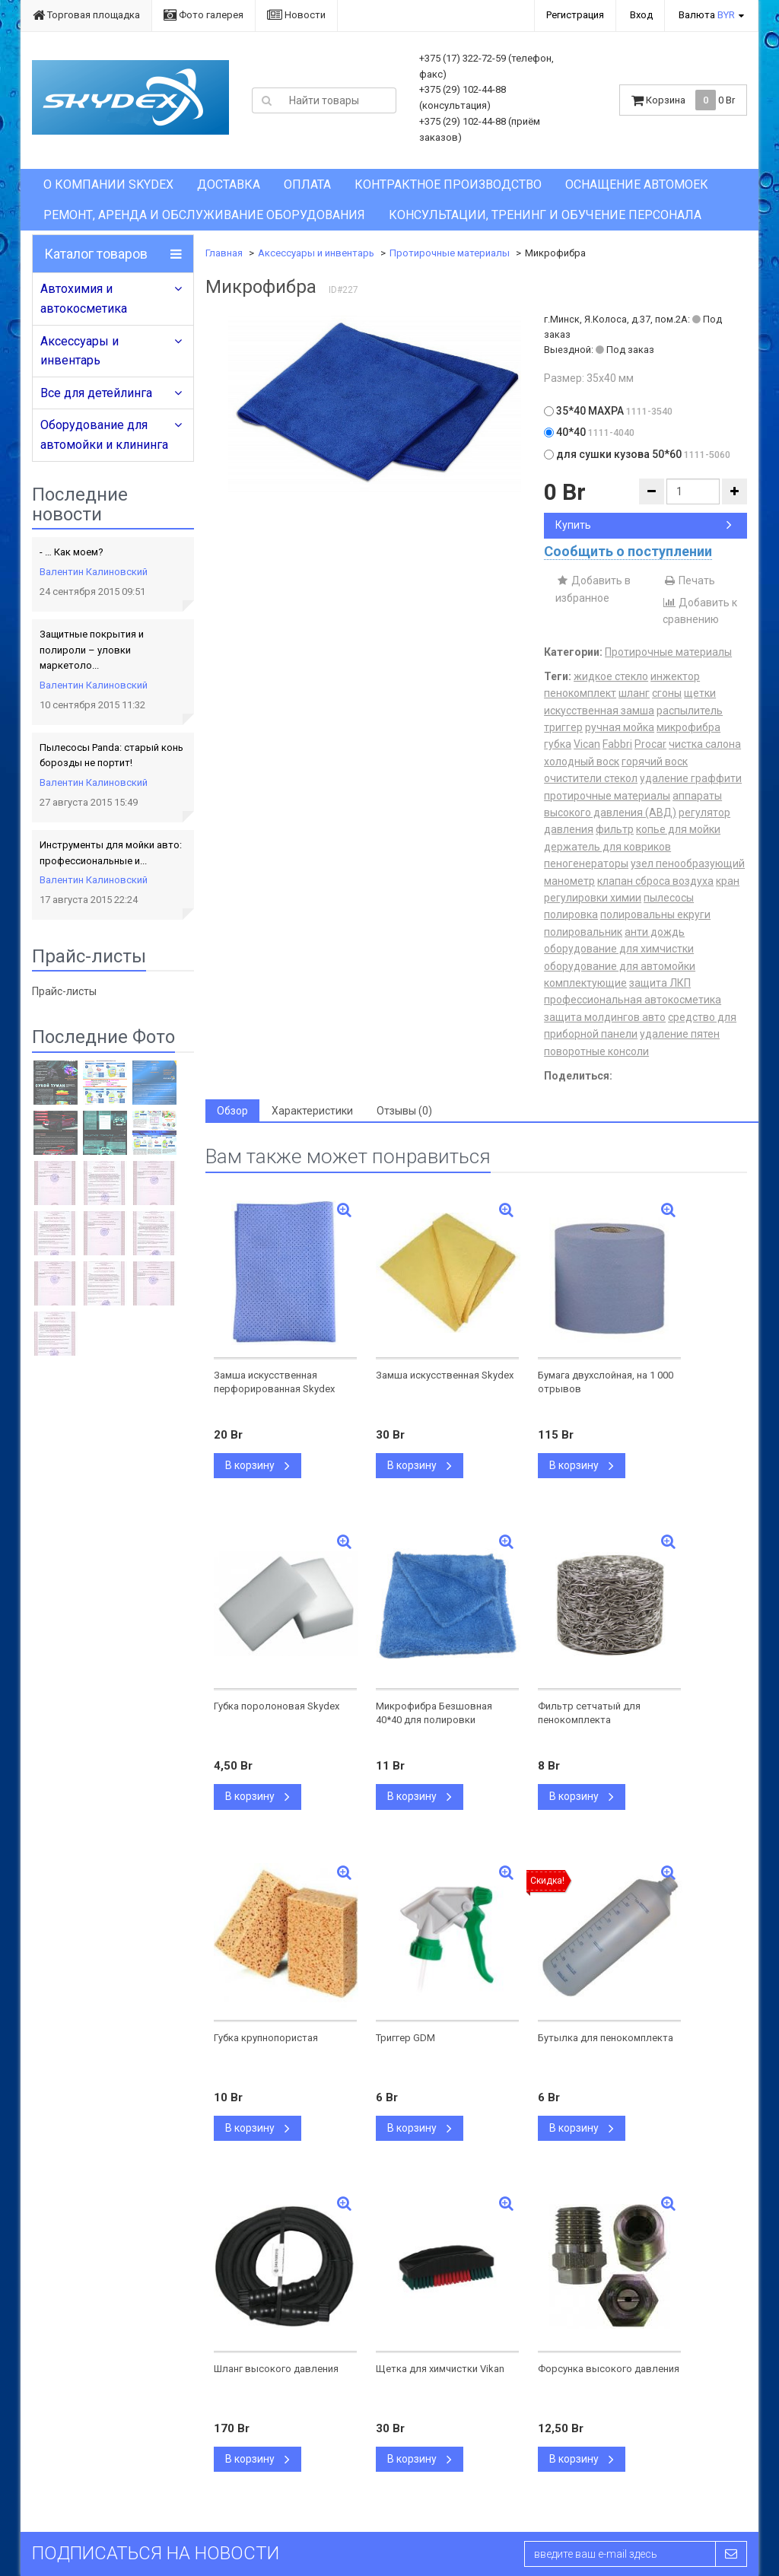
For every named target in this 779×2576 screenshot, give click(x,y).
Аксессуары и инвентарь (79, 351)
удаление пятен (680, 1034)
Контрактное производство (448, 184)
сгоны (667, 693)
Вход (641, 15)
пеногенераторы (586, 863)
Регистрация (575, 15)
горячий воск (655, 761)
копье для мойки (678, 829)
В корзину (257, 1465)
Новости (296, 15)
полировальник (583, 932)
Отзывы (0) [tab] (404, 1111)
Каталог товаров (96, 254)
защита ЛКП (660, 983)
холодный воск (581, 761)
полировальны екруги (655, 914)
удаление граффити (691, 778)
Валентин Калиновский (94, 571)
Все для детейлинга (96, 393)
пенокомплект (580, 693)
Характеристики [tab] (312, 1111)
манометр (569, 881)
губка (557, 744)
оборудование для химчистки (619, 949)
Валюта (707, 15)
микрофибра (688, 727)
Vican (587, 744)
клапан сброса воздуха (655, 881)
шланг (634, 693)
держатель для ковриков (607, 847)
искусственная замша (599, 710)
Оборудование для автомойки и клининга (104, 435)
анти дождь (655, 932)
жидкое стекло (611, 676)
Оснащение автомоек (636, 184)
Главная (224, 253)
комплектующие (585, 983)
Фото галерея (203, 15)
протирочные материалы (607, 796)
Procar (650, 744)
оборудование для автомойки (619, 966)
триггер (563, 727)
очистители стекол (591, 778)
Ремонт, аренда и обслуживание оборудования (204, 215)
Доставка (228, 184)
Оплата (307, 184)
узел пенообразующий (688, 863)
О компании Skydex (108, 184)
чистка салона (705, 744)
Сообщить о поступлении (628, 551)
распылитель (690, 710)
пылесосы (669, 898)
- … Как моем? (71, 552)
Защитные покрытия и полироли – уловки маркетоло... (92, 650)
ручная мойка (619, 727)
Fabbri (617, 744)
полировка (571, 914)
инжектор (675, 676)
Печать (689, 580)
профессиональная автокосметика (632, 1000)
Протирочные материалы (450, 253)
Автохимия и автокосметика (83, 298)
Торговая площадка (86, 15)
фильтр (615, 829)
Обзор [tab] (232, 1111)
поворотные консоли (596, 1051)
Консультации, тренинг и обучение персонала (545, 215)
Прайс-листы (64, 991)
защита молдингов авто (605, 1017)
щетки (700, 693)
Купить (643, 525)
